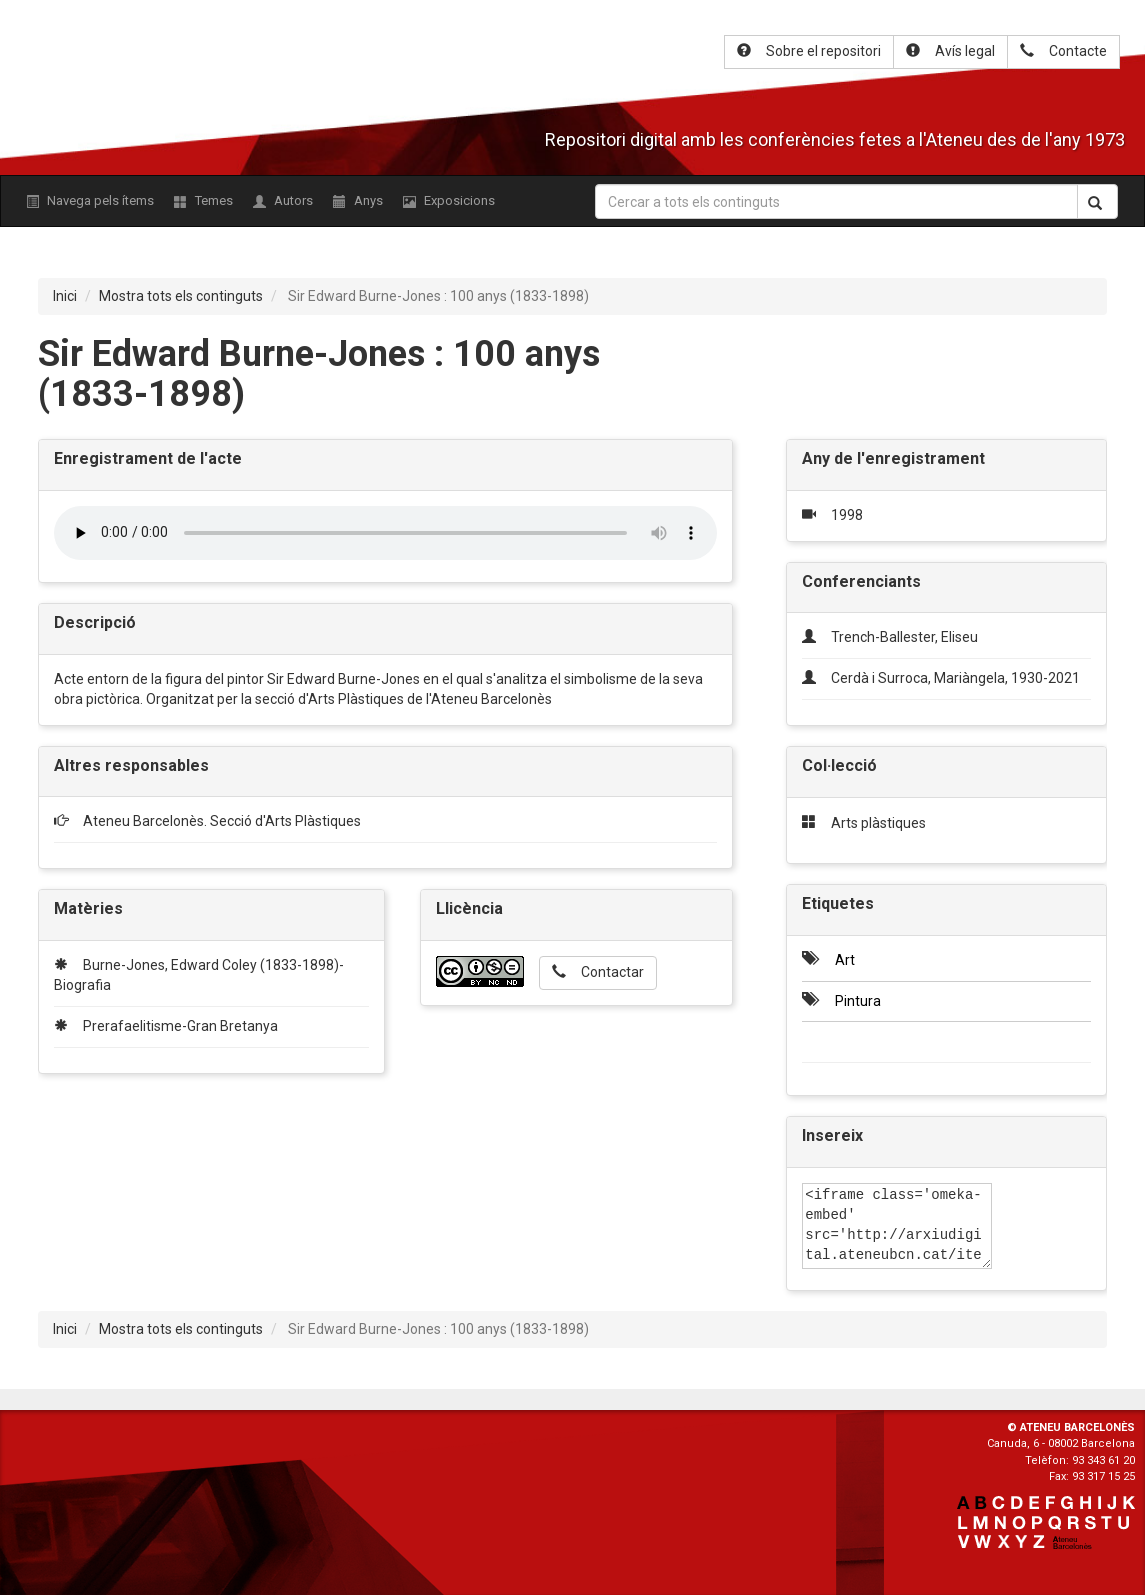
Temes (203, 200)
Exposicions (449, 200)
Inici (65, 296)
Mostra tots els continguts (181, 296)
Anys (358, 200)
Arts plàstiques (878, 823)
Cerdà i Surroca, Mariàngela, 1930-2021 (955, 678)
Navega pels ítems (90, 200)
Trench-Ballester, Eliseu (904, 637)
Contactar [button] (598, 972)
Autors (283, 200)
